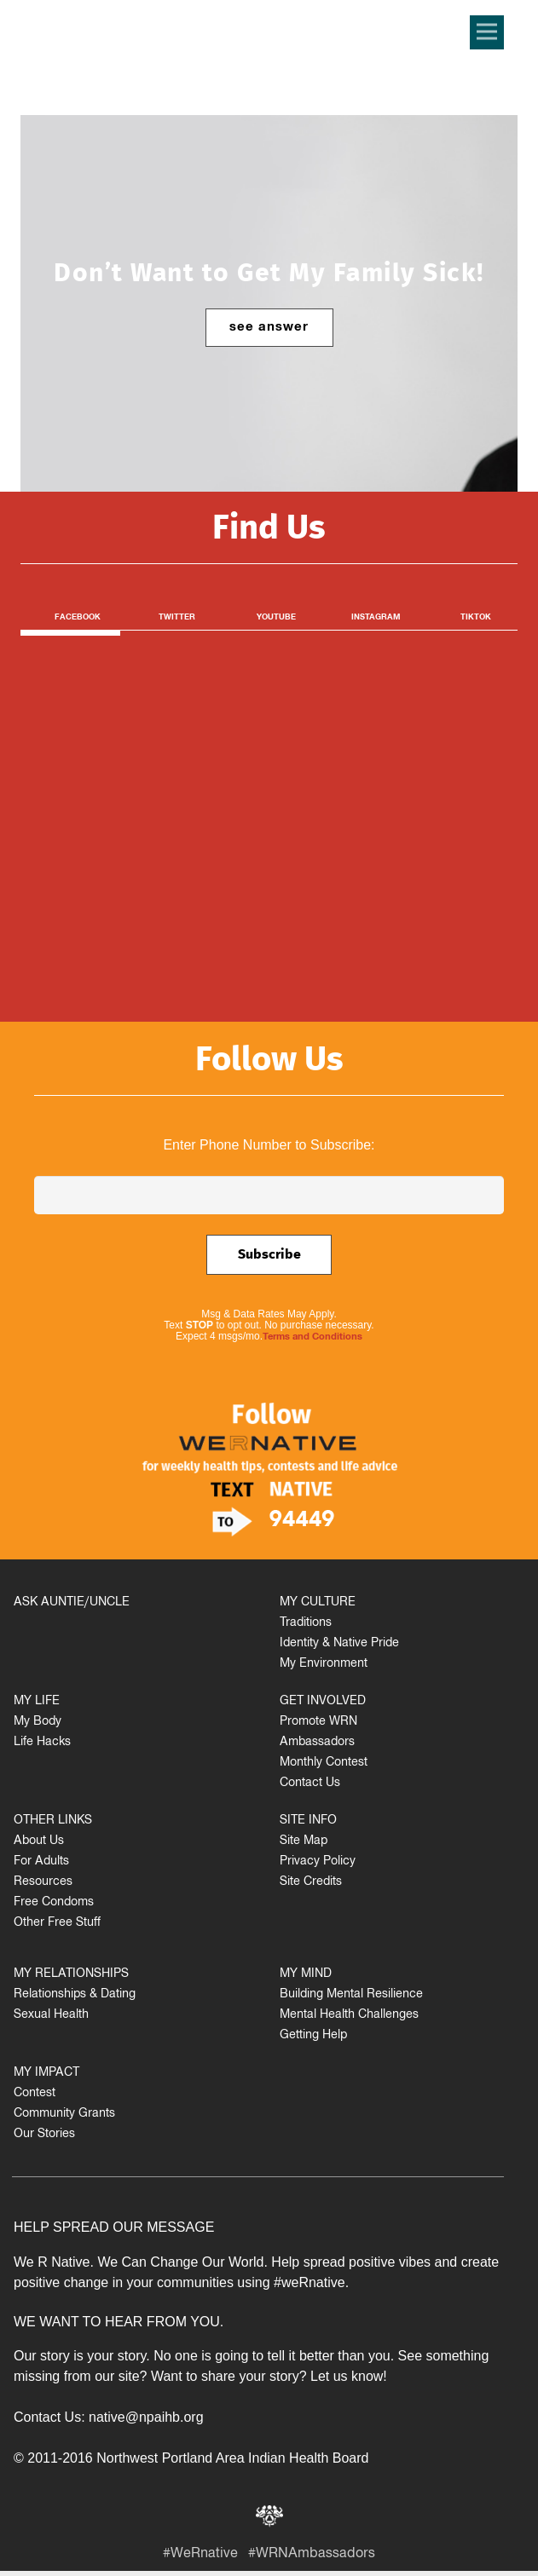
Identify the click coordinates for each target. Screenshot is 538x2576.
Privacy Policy (318, 1862)
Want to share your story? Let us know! (269, 2376)
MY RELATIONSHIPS (71, 1974)
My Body (37, 1722)
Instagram (376, 618)
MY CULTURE (318, 1603)
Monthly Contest (323, 1763)
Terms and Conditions (312, 1338)
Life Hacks (42, 1743)
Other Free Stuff (57, 1923)
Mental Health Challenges (349, 2015)
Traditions (306, 1623)
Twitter (177, 618)
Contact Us (310, 1784)
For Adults (41, 1862)
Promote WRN (318, 1722)
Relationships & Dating (75, 1995)
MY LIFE (37, 1702)
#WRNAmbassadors (311, 2555)
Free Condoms (54, 1903)
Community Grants (64, 2114)
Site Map (303, 1841)
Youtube (276, 618)
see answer (269, 328)
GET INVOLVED (323, 1702)
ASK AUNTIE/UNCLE (72, 1603)
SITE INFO (308, 1821)
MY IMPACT (46, 2073)
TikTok (475, 618)
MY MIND (306, 1974)
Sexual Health (51, 2015)
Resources (43, 1882)
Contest (34, 2094)
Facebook (78, 618)
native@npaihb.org (146, 2417)
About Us (39, 1841)
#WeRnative (200, 2555)
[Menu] (487, 32)
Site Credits (311, 1882)
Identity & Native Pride (339, 1644)
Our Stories (44, 2135)
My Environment (323, 1664)
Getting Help (313, 2036)
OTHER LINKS (53, 1821)
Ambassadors (317, 1743)
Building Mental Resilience (351, 1995)
